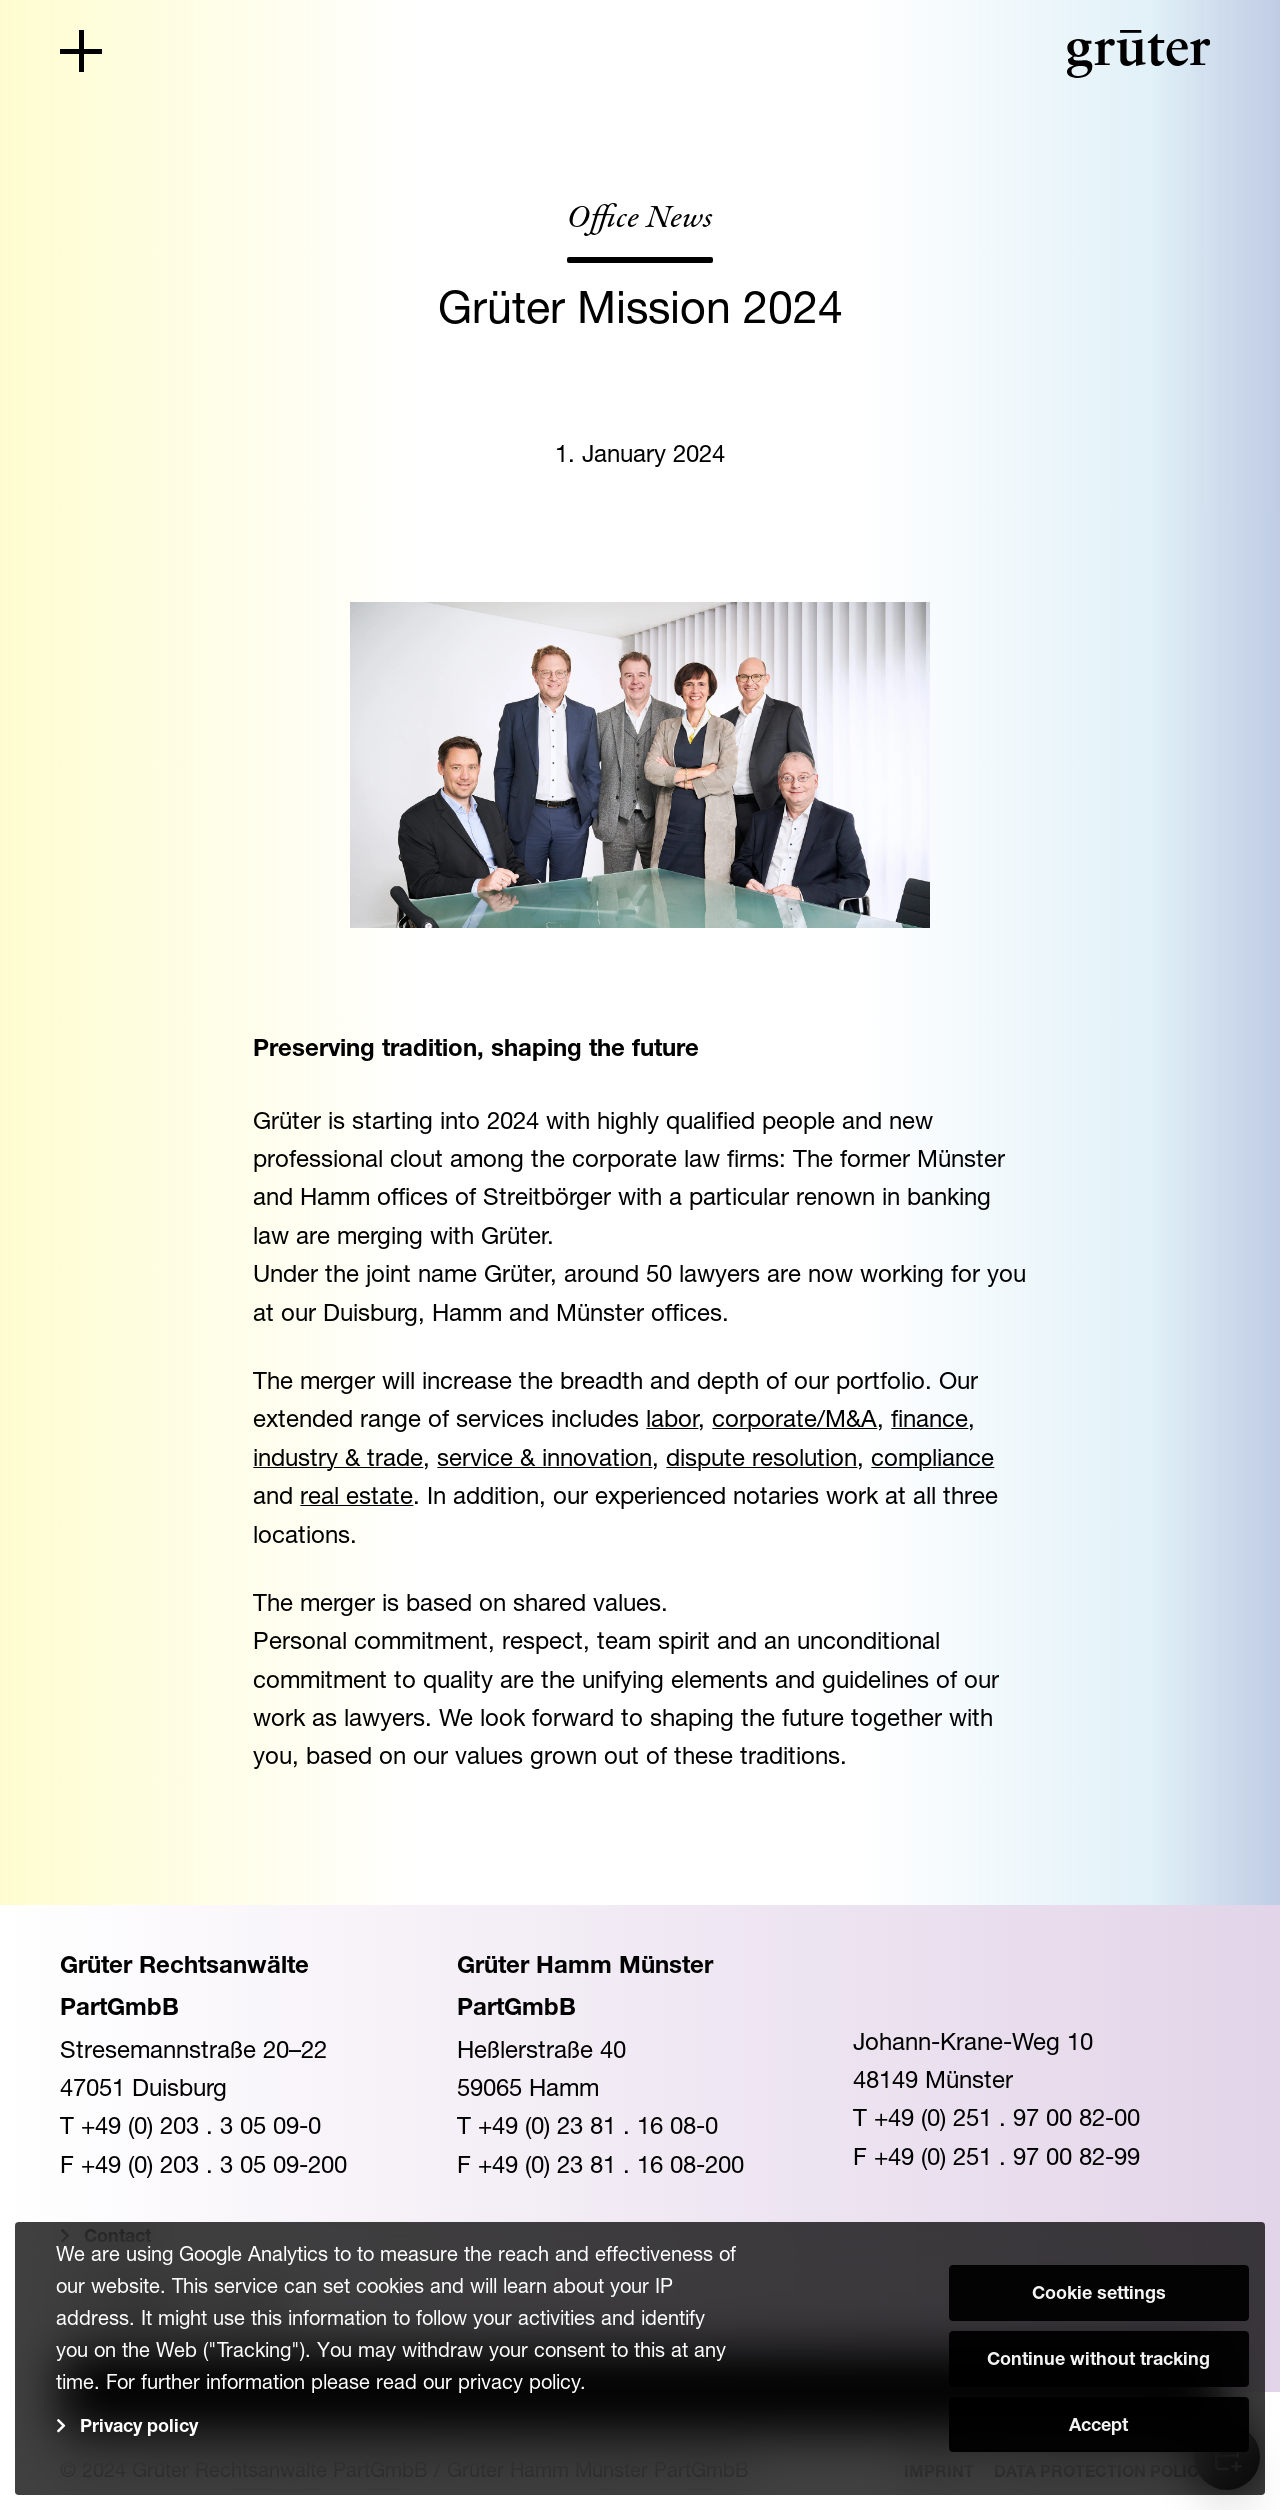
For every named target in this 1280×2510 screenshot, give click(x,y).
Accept (1098, 2427)
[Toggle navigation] (81, 51)
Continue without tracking (1098, 2361)
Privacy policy (139, 2428)
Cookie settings (1099, 2295)
